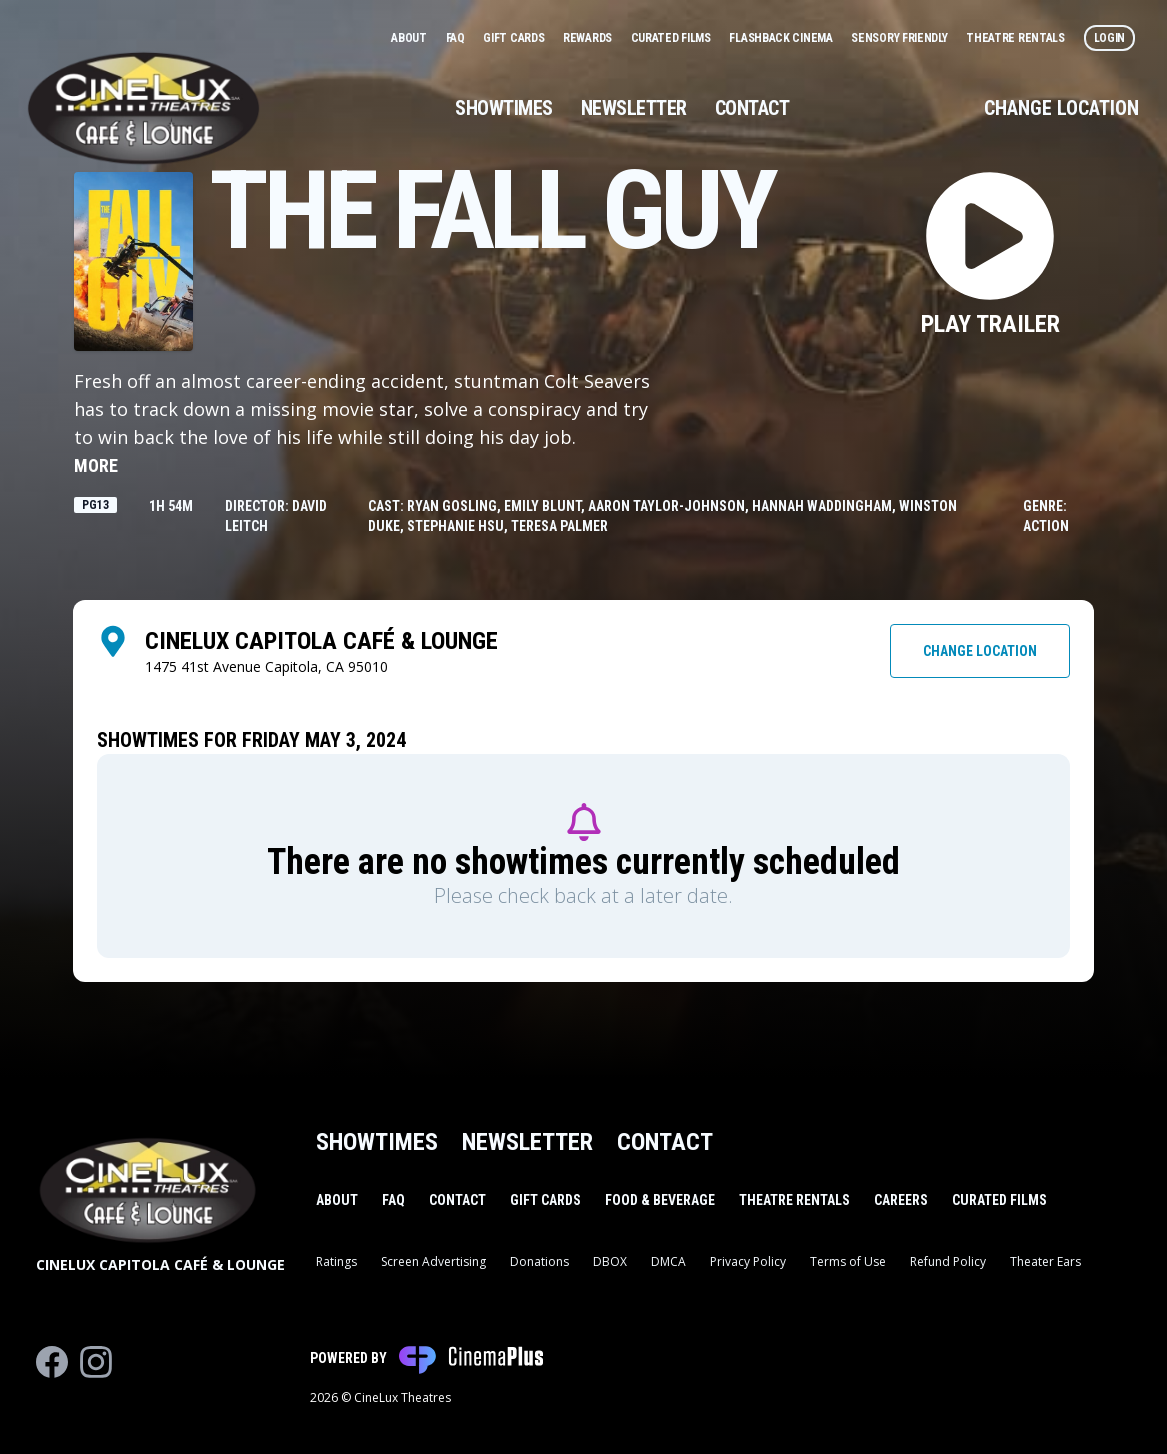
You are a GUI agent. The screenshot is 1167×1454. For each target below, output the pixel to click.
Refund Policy (948, 1261)
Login (1110, 38)
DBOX (610, 1261)
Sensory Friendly (900, 38)
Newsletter (634, 108)
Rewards (589, 38)
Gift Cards (515, 38)
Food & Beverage (660, 1200)
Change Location (1061, 108)
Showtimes (504, 108)
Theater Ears (1045, 1261)
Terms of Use (848, 1261)
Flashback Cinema (782, 38)
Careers (901, 1200)
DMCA (668, 1261)
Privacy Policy (748, 1261)
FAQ (457, 38)
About (410, 38)
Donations (539, 1261)
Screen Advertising (433, 1261)
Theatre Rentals (1016, 38)
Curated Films (672, 38)
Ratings (336, 1261)
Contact (752, 108)
